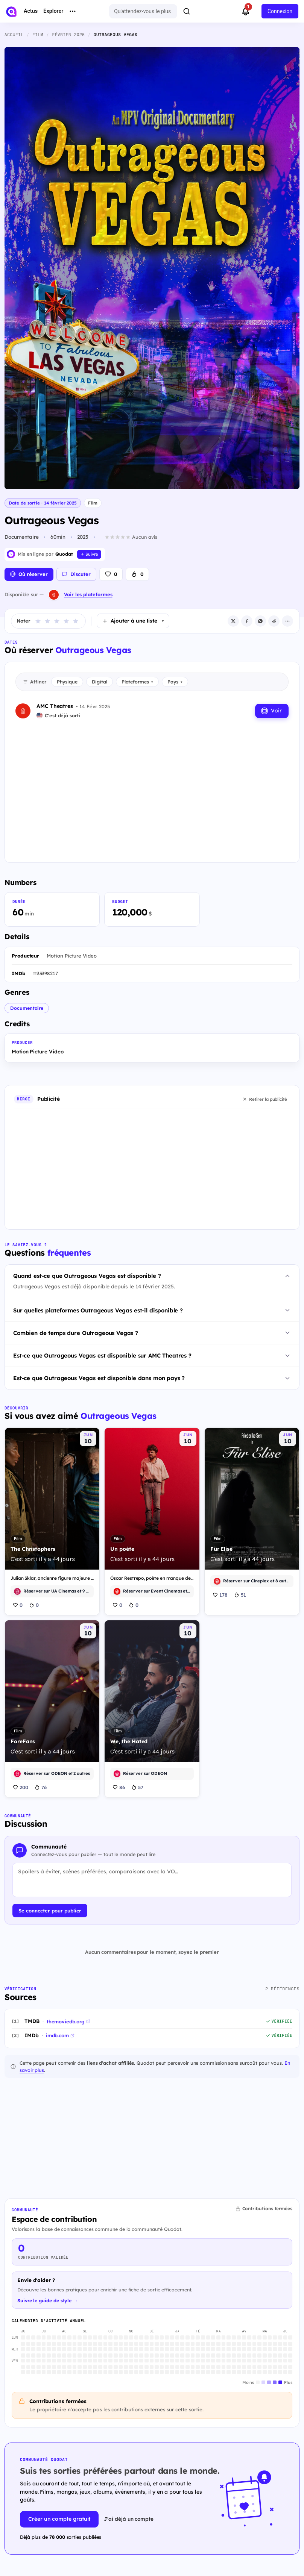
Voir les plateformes (88, 594)
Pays (174, 682)
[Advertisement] (152, 790)
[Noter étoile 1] (38, 621)
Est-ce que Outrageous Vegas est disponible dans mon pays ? (99, 1378)
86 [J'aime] (118, 1787)
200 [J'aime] (20, 1787)
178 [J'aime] (220, 1595)
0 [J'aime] (18, 1605)
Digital (99, 682)
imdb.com (60, 2035)
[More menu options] (72, 11)
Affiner (34, 682)
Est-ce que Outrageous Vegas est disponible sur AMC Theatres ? (102, 1355)
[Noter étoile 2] (47, 621)
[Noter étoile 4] (66, 621)
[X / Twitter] (233, 621)
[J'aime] (111, 574)
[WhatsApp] (260, 621)
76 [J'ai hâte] (41, 1787)
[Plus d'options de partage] (287, 621)
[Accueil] (11, 12)
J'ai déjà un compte (129, 2518)
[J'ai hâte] (137, 574)
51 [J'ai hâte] (240, 1595)
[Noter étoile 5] (75, 621)
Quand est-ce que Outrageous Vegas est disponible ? (87, 1275)
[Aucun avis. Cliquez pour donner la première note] (131, 537)
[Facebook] (246, 621)
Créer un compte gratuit (59, 2518)
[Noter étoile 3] (56, 621)
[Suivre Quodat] (89, 554)
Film (92, 503)
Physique (67, 682)
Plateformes (137, 682)
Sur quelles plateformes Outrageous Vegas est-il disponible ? (98, 1310)
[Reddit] (274, 621)
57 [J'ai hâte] (137, 1787)
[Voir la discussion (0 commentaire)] (76, 574)
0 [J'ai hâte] (34, 1605)
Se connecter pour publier (49, 1911)
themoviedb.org (68, 2021)
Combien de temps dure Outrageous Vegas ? (75, 1332)
